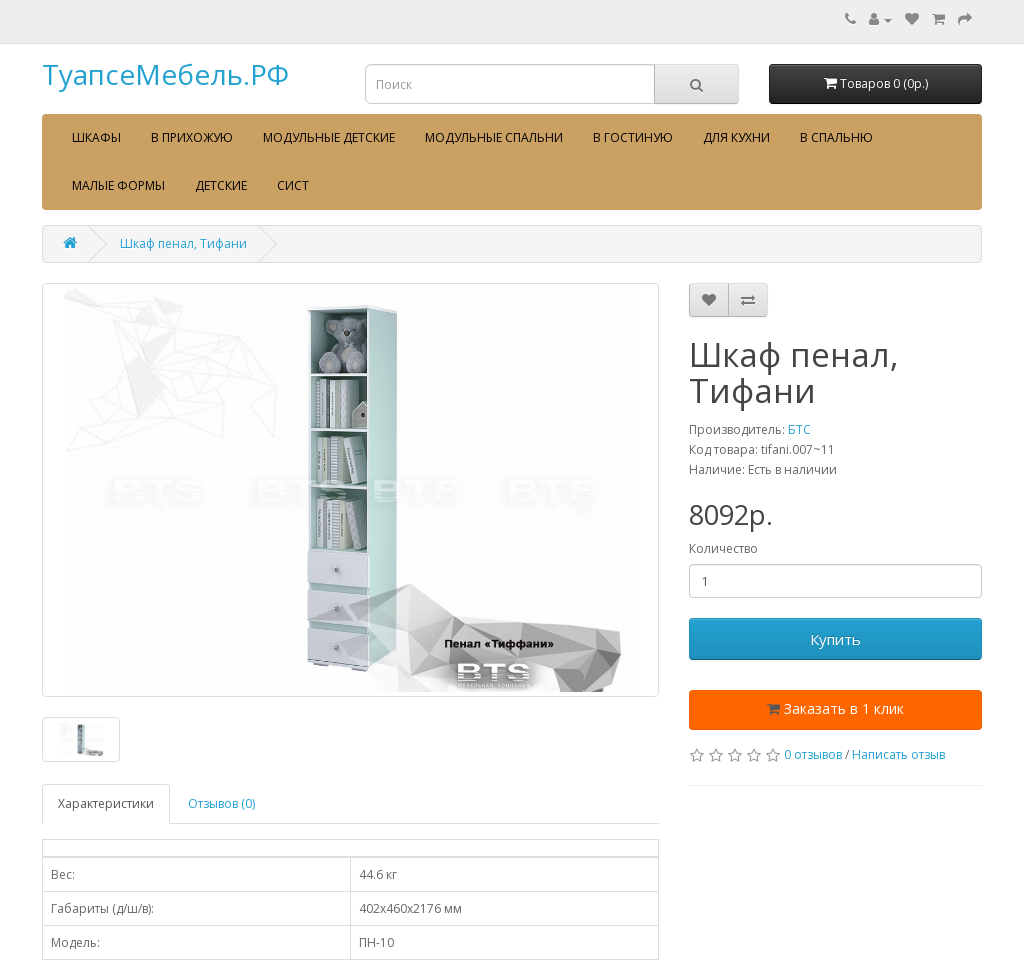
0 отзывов (813, 754)
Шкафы (96, 137)
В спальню (836, 137)
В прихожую (192, 137)
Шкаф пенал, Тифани (183, 243)
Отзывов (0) (221, 803)
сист (293, 185)
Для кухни (736, 137)
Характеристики (106, 803)
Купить (835, 639)
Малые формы (118, 185)
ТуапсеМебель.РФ (165, 74)
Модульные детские (329, 137)
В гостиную (633, 137)
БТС (799, 429)
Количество (723, 548)
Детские (221, 185)
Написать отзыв (898, 754)
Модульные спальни (494, 137)
